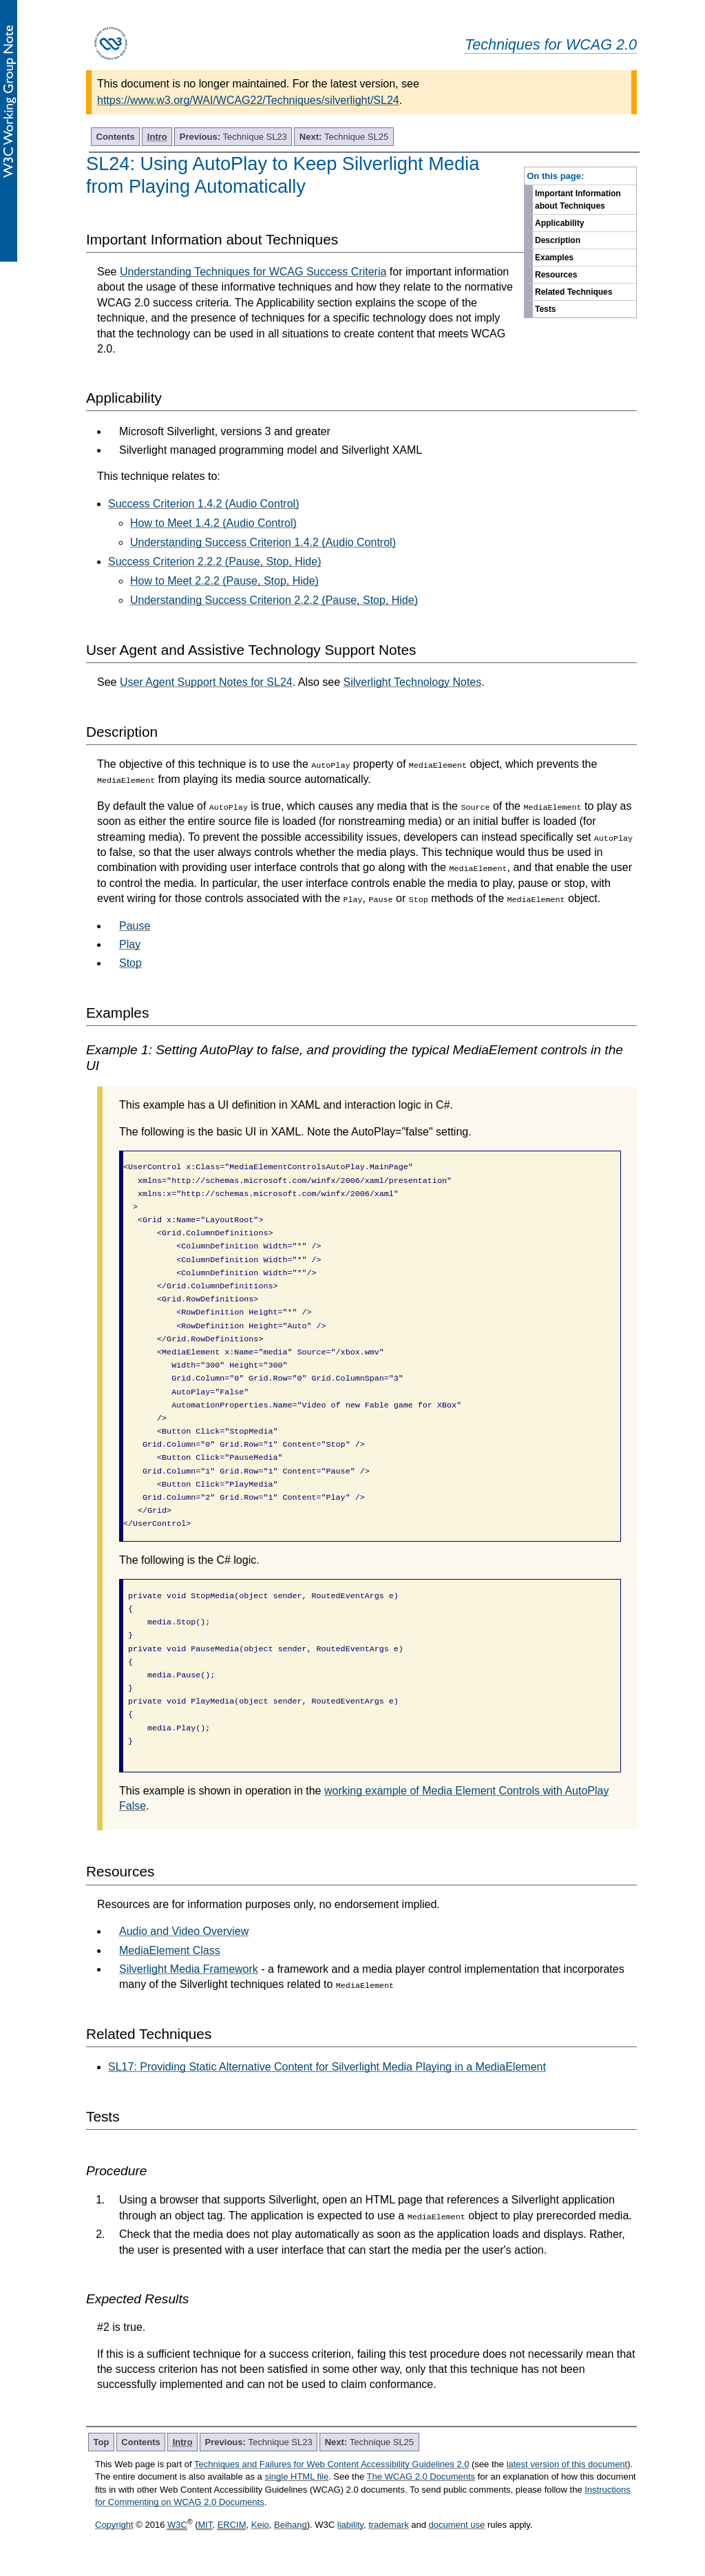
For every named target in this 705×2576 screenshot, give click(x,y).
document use (457, 2525)
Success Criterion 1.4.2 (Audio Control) (203, 504)
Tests (545, 309)
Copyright (114, 2525)
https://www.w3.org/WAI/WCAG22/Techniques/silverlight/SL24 (248, 100)
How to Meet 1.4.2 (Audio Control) (213, 523)
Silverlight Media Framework (188, 1969)
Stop (130, 963)
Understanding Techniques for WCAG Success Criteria (253, 272)
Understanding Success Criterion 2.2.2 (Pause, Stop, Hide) (274, 600)
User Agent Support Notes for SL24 (206, 682)
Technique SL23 (233, 137)
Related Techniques (573, 292)
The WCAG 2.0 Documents (421, 2476)
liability (350, 2525)
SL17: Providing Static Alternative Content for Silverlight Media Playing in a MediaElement (327, 2067)
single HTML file (296, 2476)
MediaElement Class (169, 1950)
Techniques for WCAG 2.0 (551, 44)
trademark (388, 2525)
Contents (115, 137)
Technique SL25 (343, 137)
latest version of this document (567, 2464)
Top (101, 2442)
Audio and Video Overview (184, 1931)
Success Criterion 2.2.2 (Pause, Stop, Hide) (214, 561)
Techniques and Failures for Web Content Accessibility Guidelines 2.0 (331, 2464)
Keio (260, 2525)
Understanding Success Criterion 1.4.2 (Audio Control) (263, 542)
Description (557, 240)
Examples (554, 257)
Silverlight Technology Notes (413, 682)
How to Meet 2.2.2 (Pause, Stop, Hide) (224, 581)
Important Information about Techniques (578, 200)
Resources (556, 275)
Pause (134, 926)
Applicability (559, 223)
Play (129, 944)
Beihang (290, 2525)
